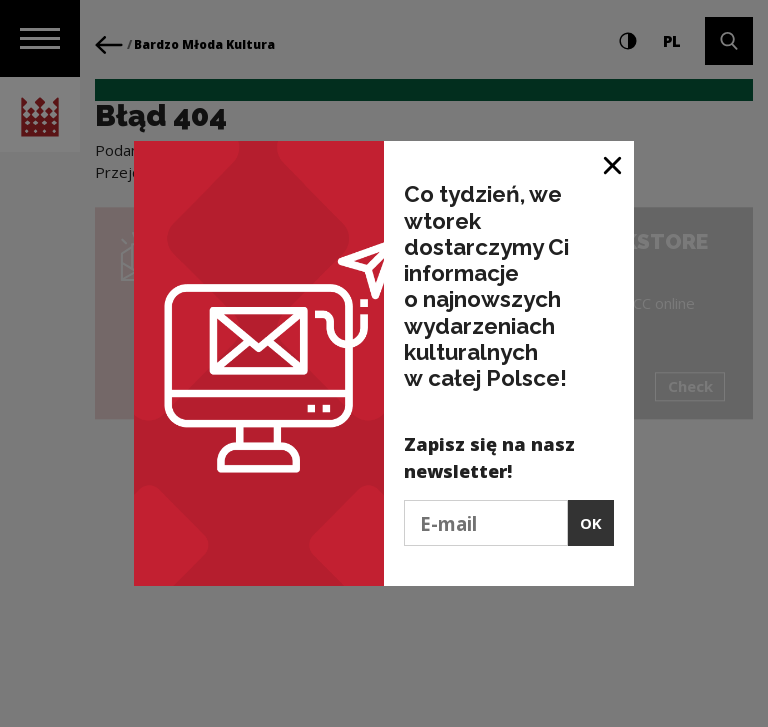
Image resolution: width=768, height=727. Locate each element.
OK (591, 523)
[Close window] (613, 163)
